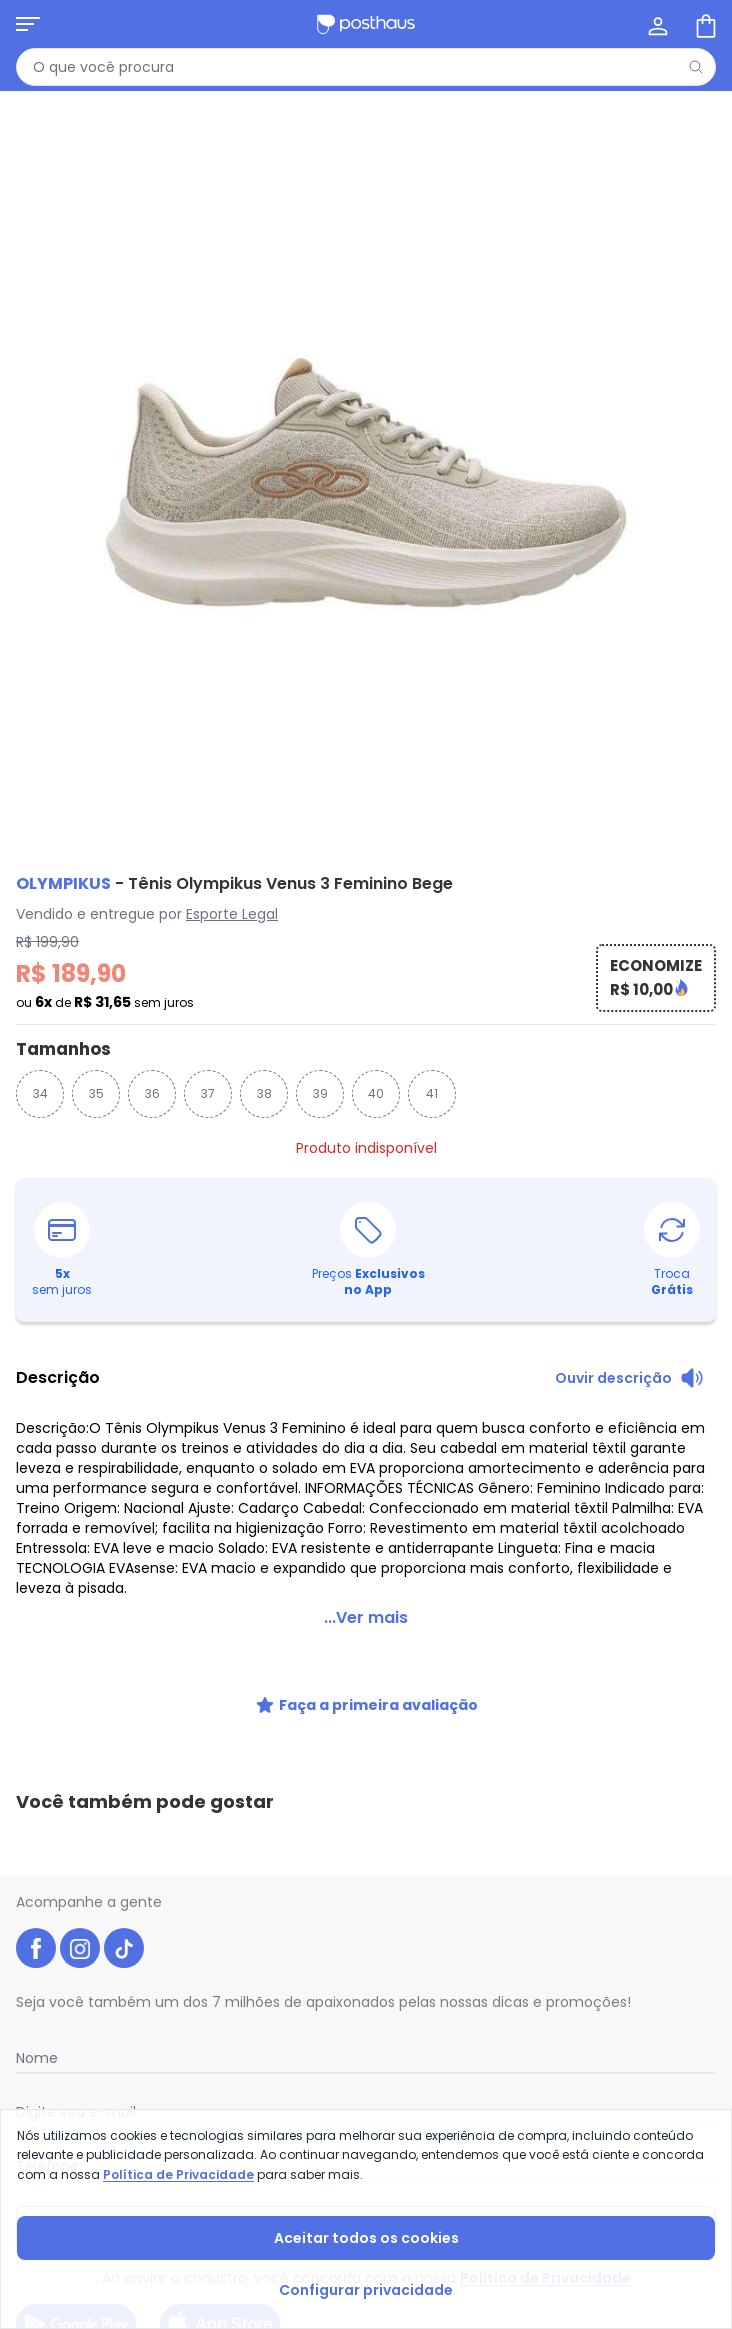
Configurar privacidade (366, 2290)
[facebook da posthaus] (36, 1836)
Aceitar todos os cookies (366, 2238)
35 (96, 1093)
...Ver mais (366, 1593)
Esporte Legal (232, 914)
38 (264, 1093)
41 (432, 1093)
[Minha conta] (656, 24)
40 (376, 1093)
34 (40, 1093)
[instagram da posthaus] (80, 1836)
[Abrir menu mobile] (28, 24)
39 (320, 1093)
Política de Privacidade (178, 2174)
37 (208, 1093)
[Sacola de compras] (704, 24)
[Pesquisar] (696, 67)
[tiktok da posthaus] (124, 1836)
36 (152, 1093)
